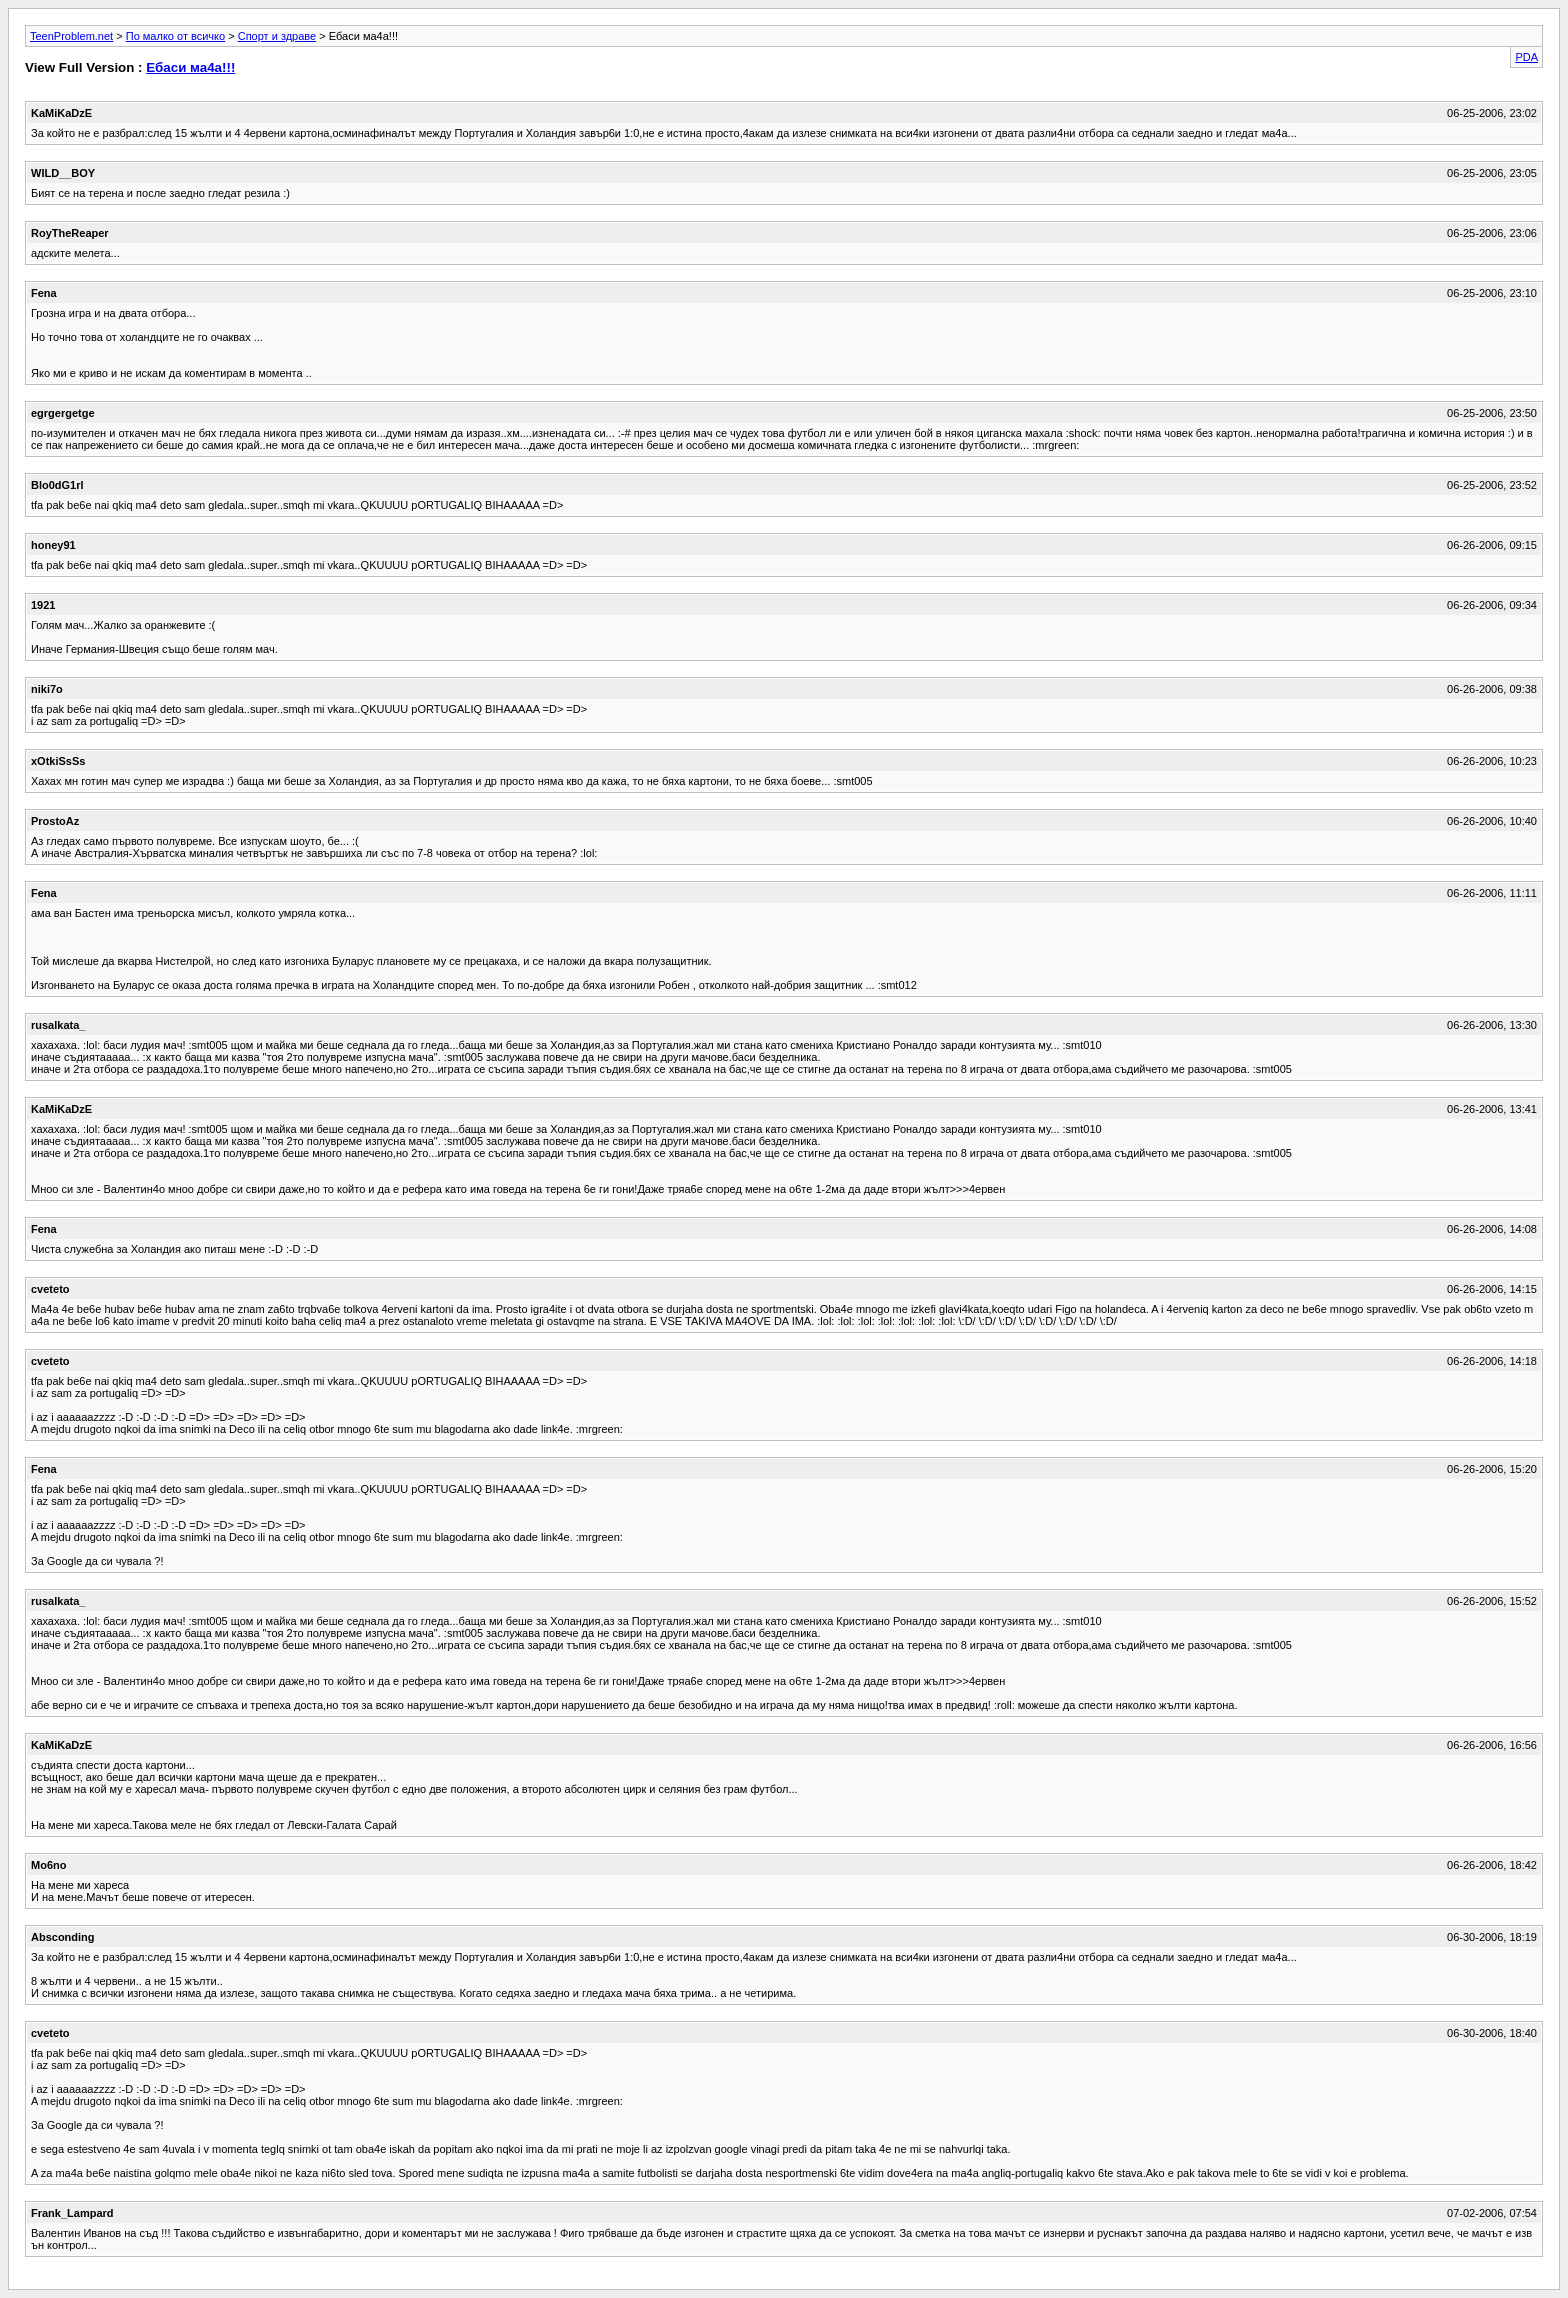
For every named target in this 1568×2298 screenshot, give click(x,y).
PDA (1526, 57)
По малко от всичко (175, 36)
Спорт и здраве (277, 36)
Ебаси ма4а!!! (190, 67)
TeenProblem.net (71, 36)
